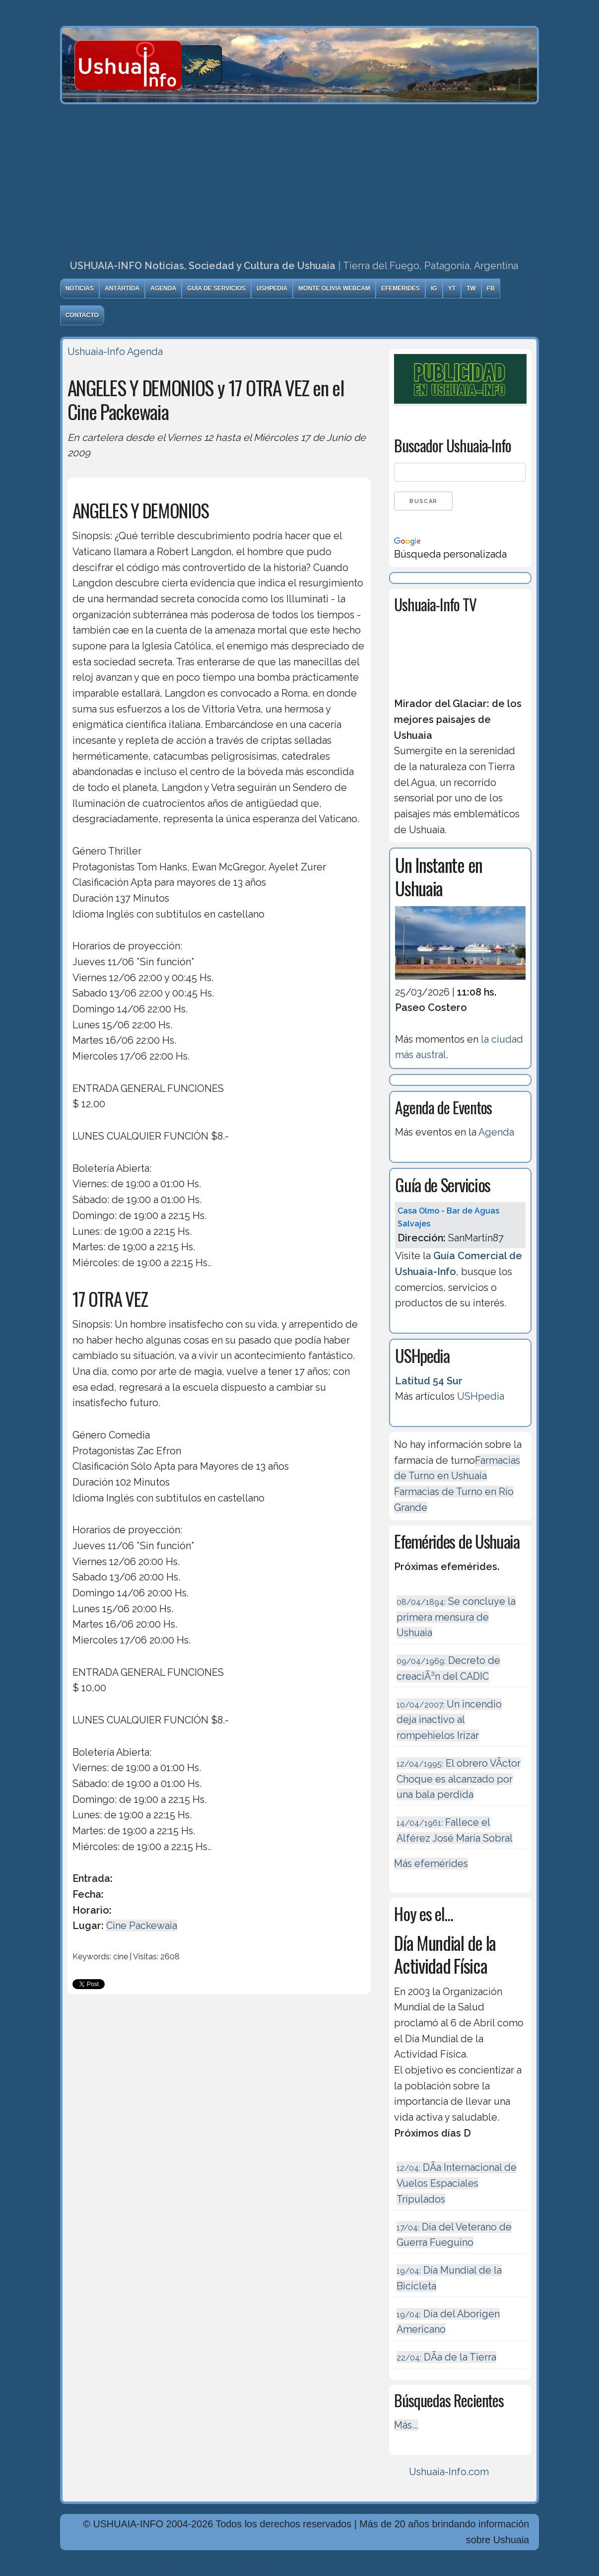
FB (491, 288)
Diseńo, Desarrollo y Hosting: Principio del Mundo (173, 2568)
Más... (406, 2425)
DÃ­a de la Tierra (446, 2357)
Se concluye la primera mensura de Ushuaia (456, 1617)
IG (434, 288)
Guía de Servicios (216, 288)
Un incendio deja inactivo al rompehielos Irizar (449, 1719)
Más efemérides (431, 1863)
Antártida (122, 288)
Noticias (80, 288)
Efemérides (400, 288)
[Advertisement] (299, 178)
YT (452, 288)
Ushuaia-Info (96, 352)
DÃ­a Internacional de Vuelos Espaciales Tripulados (457, 2183)
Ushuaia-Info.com (449, 2472)
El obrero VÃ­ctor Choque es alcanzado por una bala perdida (459, 1778)
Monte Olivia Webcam (334, 288)
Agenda (163, 288)
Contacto (82, 315)
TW (471, 288)
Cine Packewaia (141, 1926)
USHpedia (272, 288)
